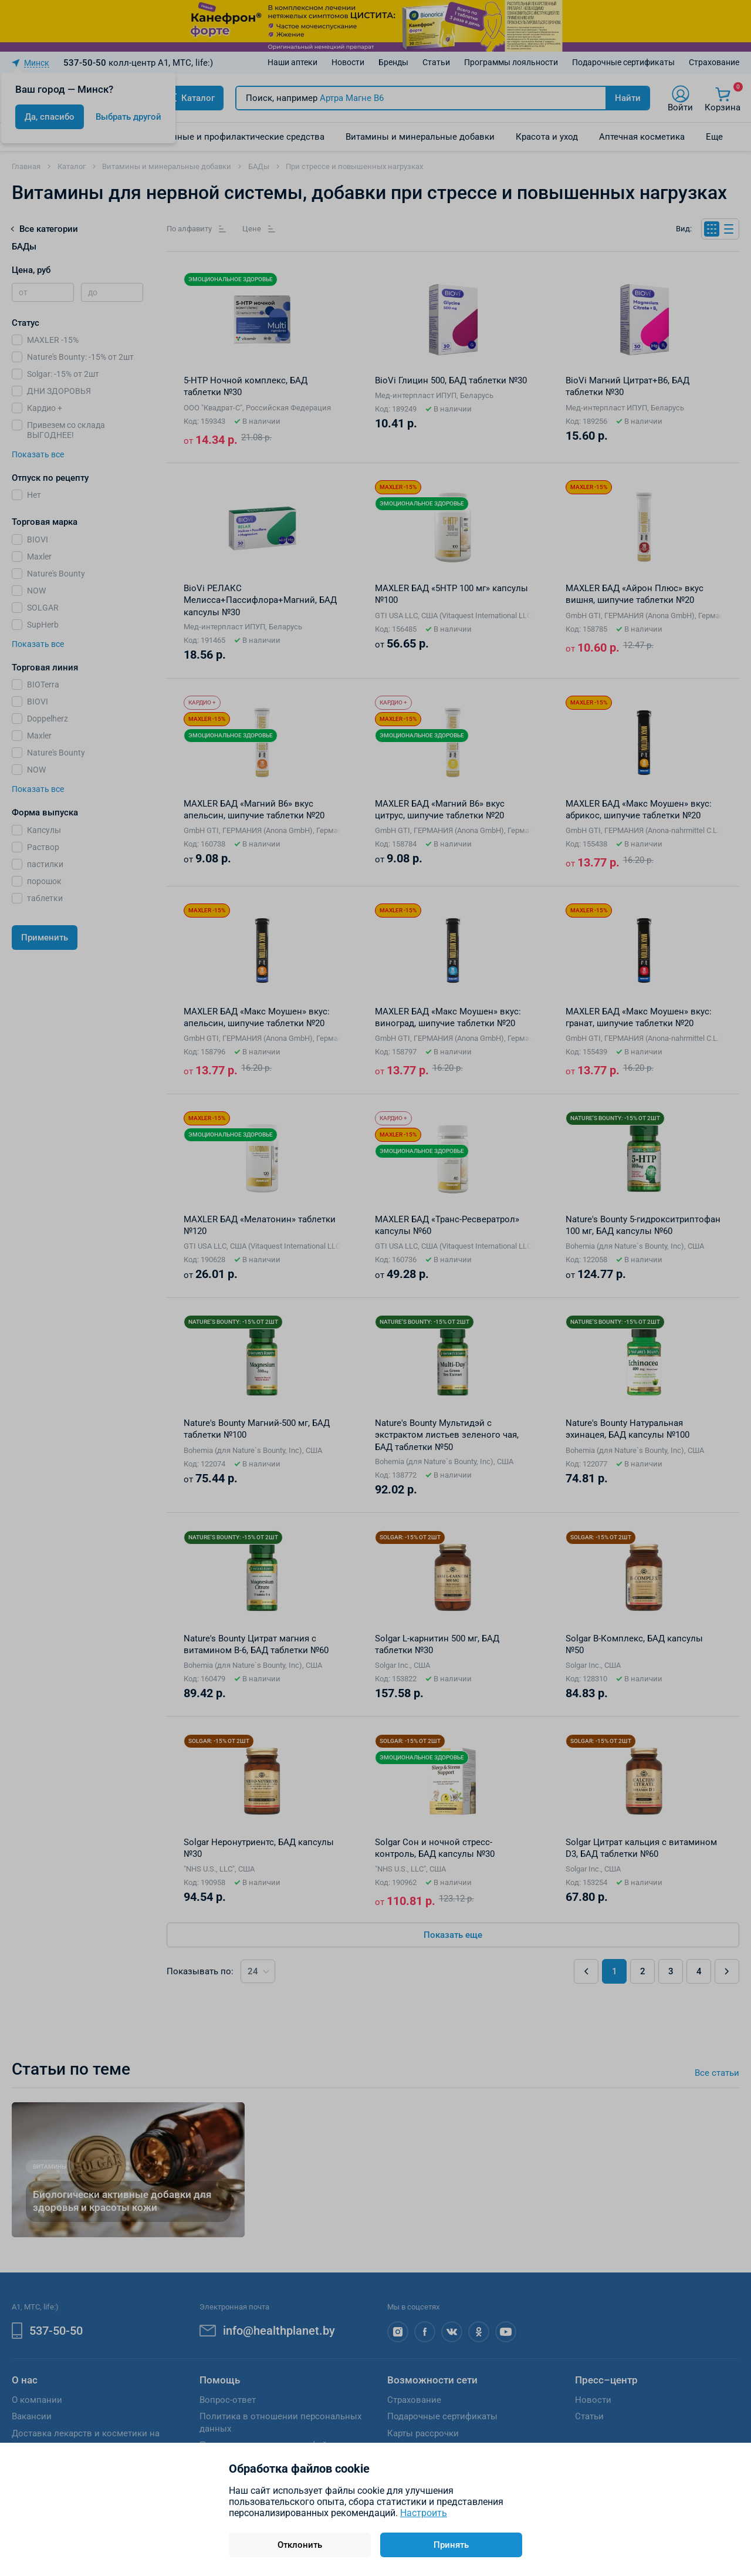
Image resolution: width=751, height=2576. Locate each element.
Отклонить (300, 2545)
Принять (451, 2545)
